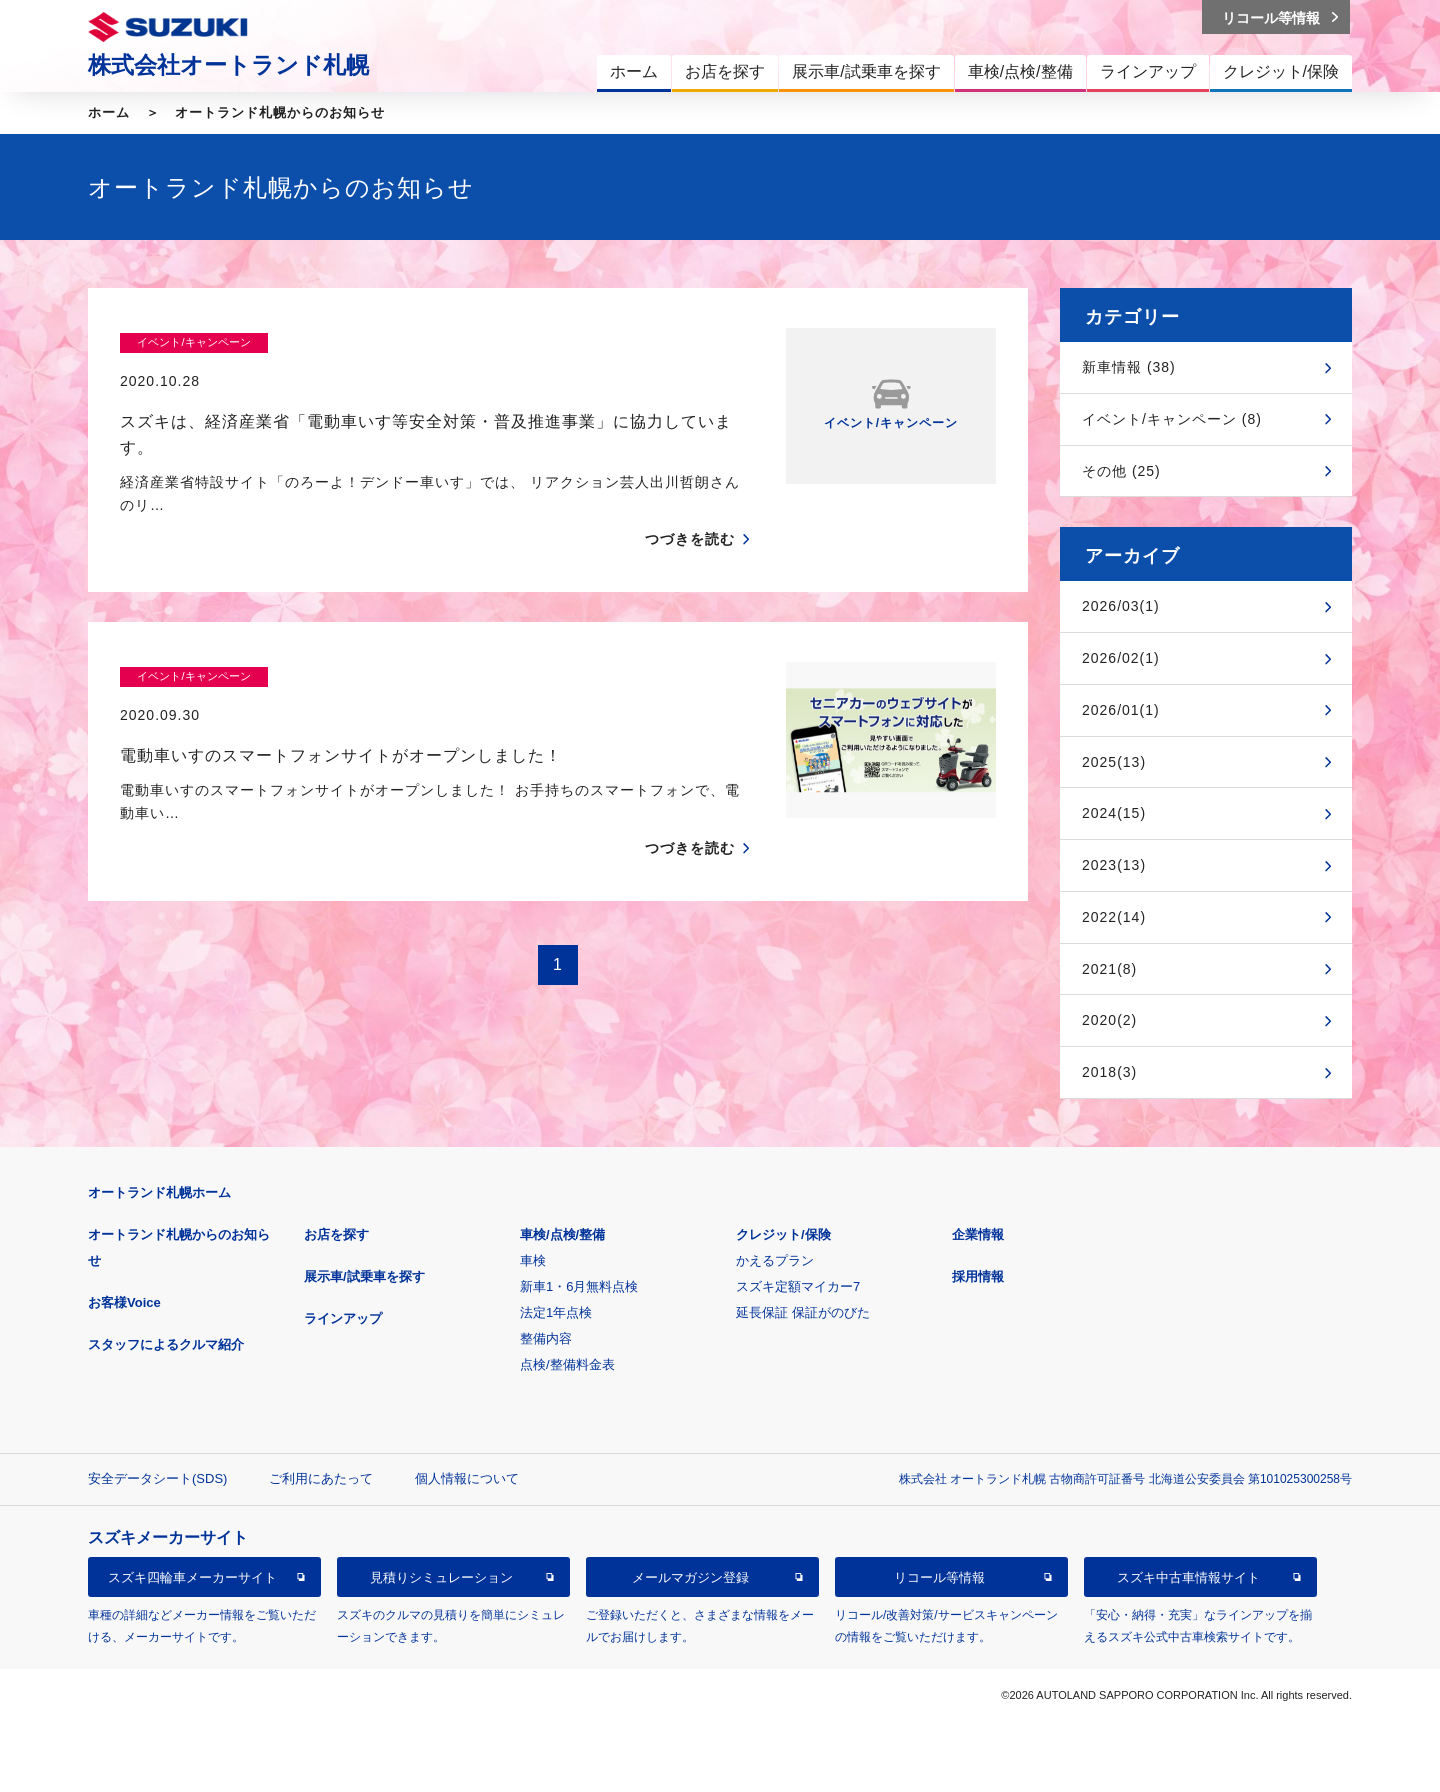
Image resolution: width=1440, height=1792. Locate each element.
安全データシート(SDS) (157, 1478)
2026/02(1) (1121, 658)
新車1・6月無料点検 (579, 1286)
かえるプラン (775, 1260)
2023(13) (1114, 865)
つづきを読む (690, 501)
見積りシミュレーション (441, 1577)
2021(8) (1109, 969)
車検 (533, 1260)
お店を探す (336, 1234)
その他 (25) (1121, 471)
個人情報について (467, 1478)
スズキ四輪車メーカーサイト (192, 1577)
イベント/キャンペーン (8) (1172, 419)
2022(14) (1114, 917)
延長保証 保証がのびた (803, 1312)
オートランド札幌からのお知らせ (280, 112)
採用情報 (978, 1276)
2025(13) (1114, 762)
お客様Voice (124, 1302)
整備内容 (546, 1338)
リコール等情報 (939, 1577)
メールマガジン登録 (690, 1577)
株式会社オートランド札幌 (228, 65)
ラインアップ (343, 1318)
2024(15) (1114, 813)
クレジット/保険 (783, 1234)
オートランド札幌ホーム (159, 1192)
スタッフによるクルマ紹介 (166, 1344)
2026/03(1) (1121, 606)
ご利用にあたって (321, 1478)
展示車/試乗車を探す (364, 1276)
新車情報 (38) (1129, 367)
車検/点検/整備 (562, 1234)
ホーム (109, 112)
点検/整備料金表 (567, 1364)
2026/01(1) (1121, 710)
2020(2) (1109, 1020)
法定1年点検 (556, 1312)
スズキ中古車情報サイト (1188, 1577)
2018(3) (1109, 1072)
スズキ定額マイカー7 (798, 1286)
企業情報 (978, 1234)
